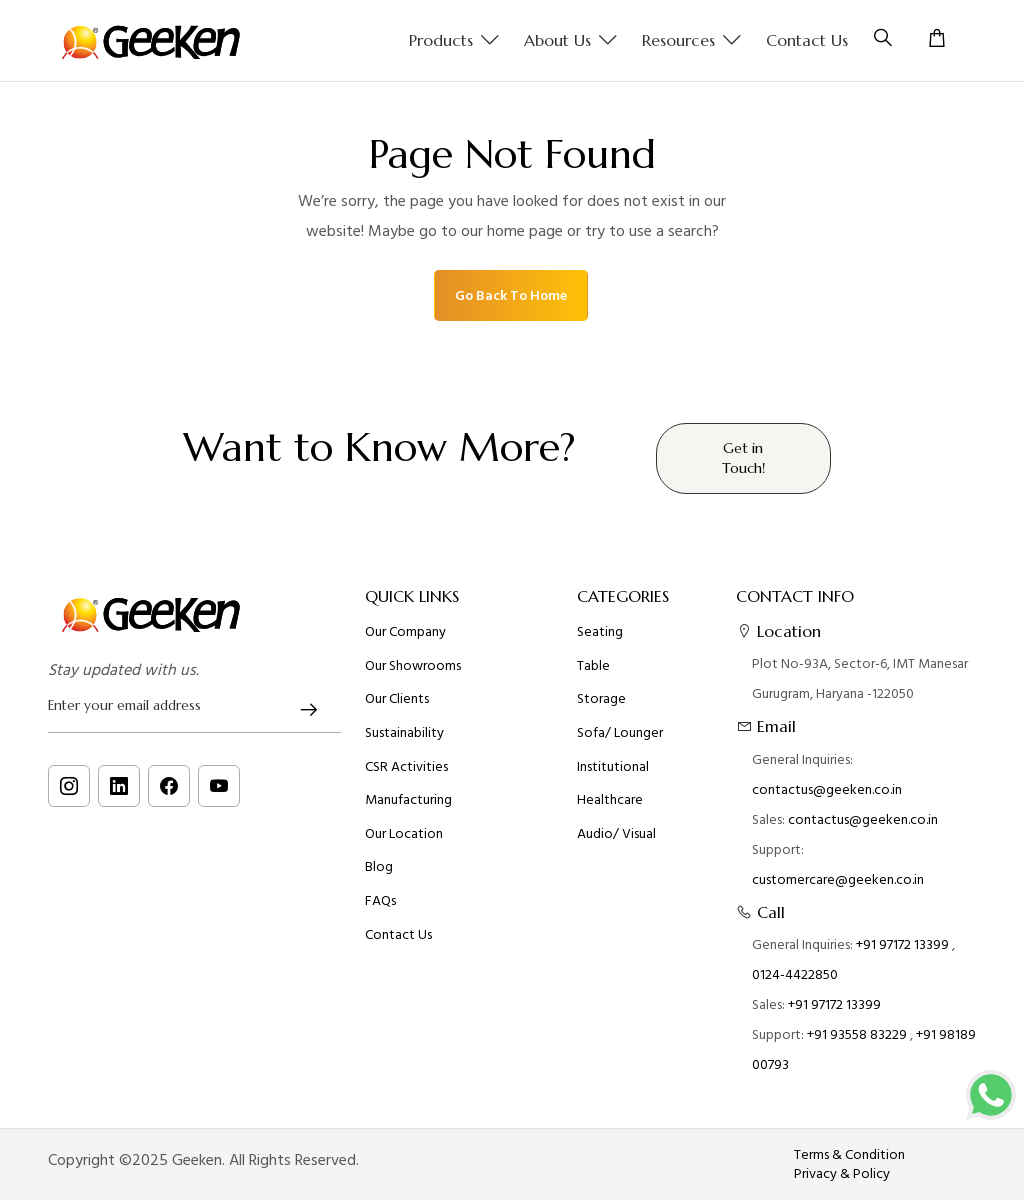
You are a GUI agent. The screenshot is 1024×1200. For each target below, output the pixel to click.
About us (571, 41)
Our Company (405, 632)
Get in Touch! (743, 458)
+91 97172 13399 (902, 944)
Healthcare (610, 800)
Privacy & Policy (842, 1174)
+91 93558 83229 (857, 1034)
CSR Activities (406, 767)
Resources (692, 41)
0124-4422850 (795, 974)
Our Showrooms (413, 666)
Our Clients (397, 699)
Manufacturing (408, 800)
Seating (600, 632)
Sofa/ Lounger (620, 733)
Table (593, 666)
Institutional (613, 767)
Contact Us (807, 40)
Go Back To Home (511, 295)
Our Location (404, 834)
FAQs (380, 901)
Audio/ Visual (616, 834)
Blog (379, 867)
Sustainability (404, 733)
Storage (601, 699)
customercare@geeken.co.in (838, 879)
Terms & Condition (849, 1155)
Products (454, 41)
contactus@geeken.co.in (827, 789)
